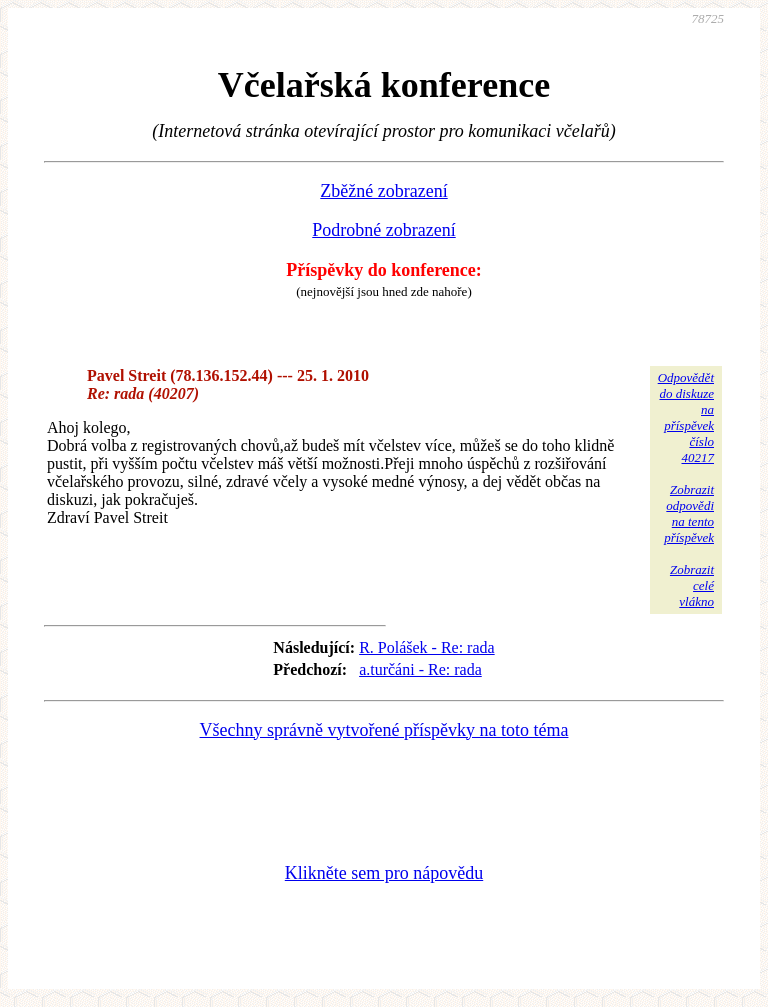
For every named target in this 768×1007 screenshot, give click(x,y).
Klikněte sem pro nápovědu (384, 873)
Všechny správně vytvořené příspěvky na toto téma (384, 730)
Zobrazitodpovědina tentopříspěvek (689, 513)
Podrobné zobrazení (383, 230)
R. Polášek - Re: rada (427, 647)
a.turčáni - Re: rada (420, 669)
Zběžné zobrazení (383, 191)
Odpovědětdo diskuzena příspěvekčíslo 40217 (686, 417)
